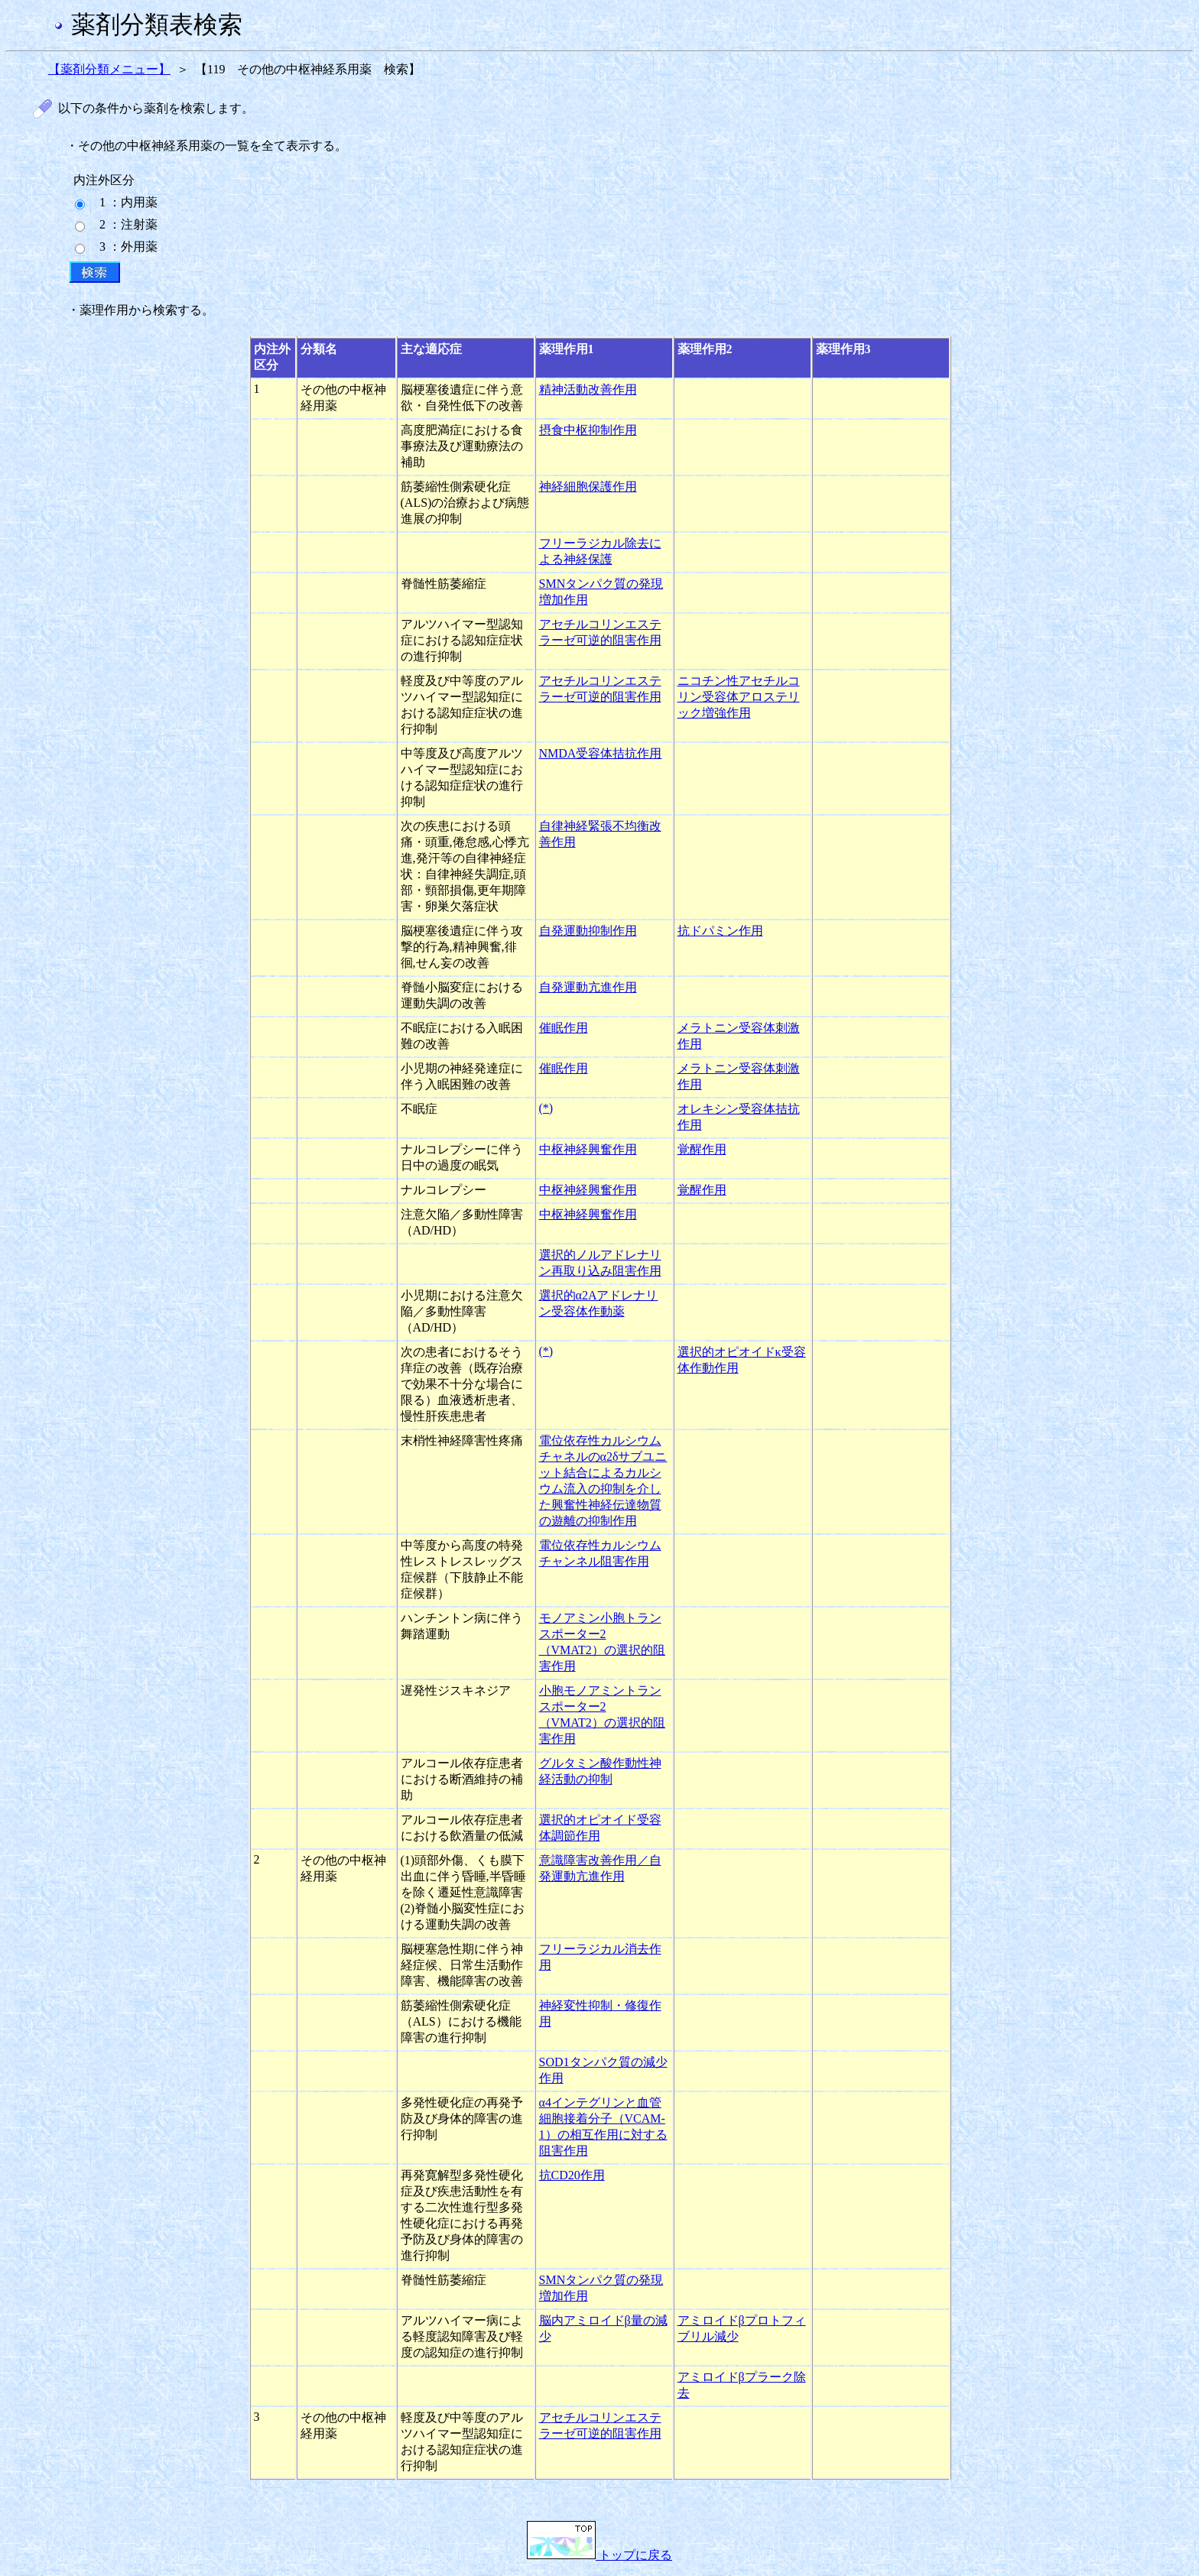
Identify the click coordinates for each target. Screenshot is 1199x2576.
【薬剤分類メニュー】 (109, 69)
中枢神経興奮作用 (588, 1149)
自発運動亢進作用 (588, 987)
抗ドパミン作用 (720, 930)
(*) (546, 1107)
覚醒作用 (701, 1149)
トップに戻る (599, 2554)
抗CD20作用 (572, 2175)
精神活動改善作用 (588, 389)
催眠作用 (563, 1027)
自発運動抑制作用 (588, 930)
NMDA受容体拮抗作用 (600, 753)
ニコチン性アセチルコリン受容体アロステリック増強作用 (738, 696)
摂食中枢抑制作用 (588, 429)
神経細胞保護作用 (588, 486)
